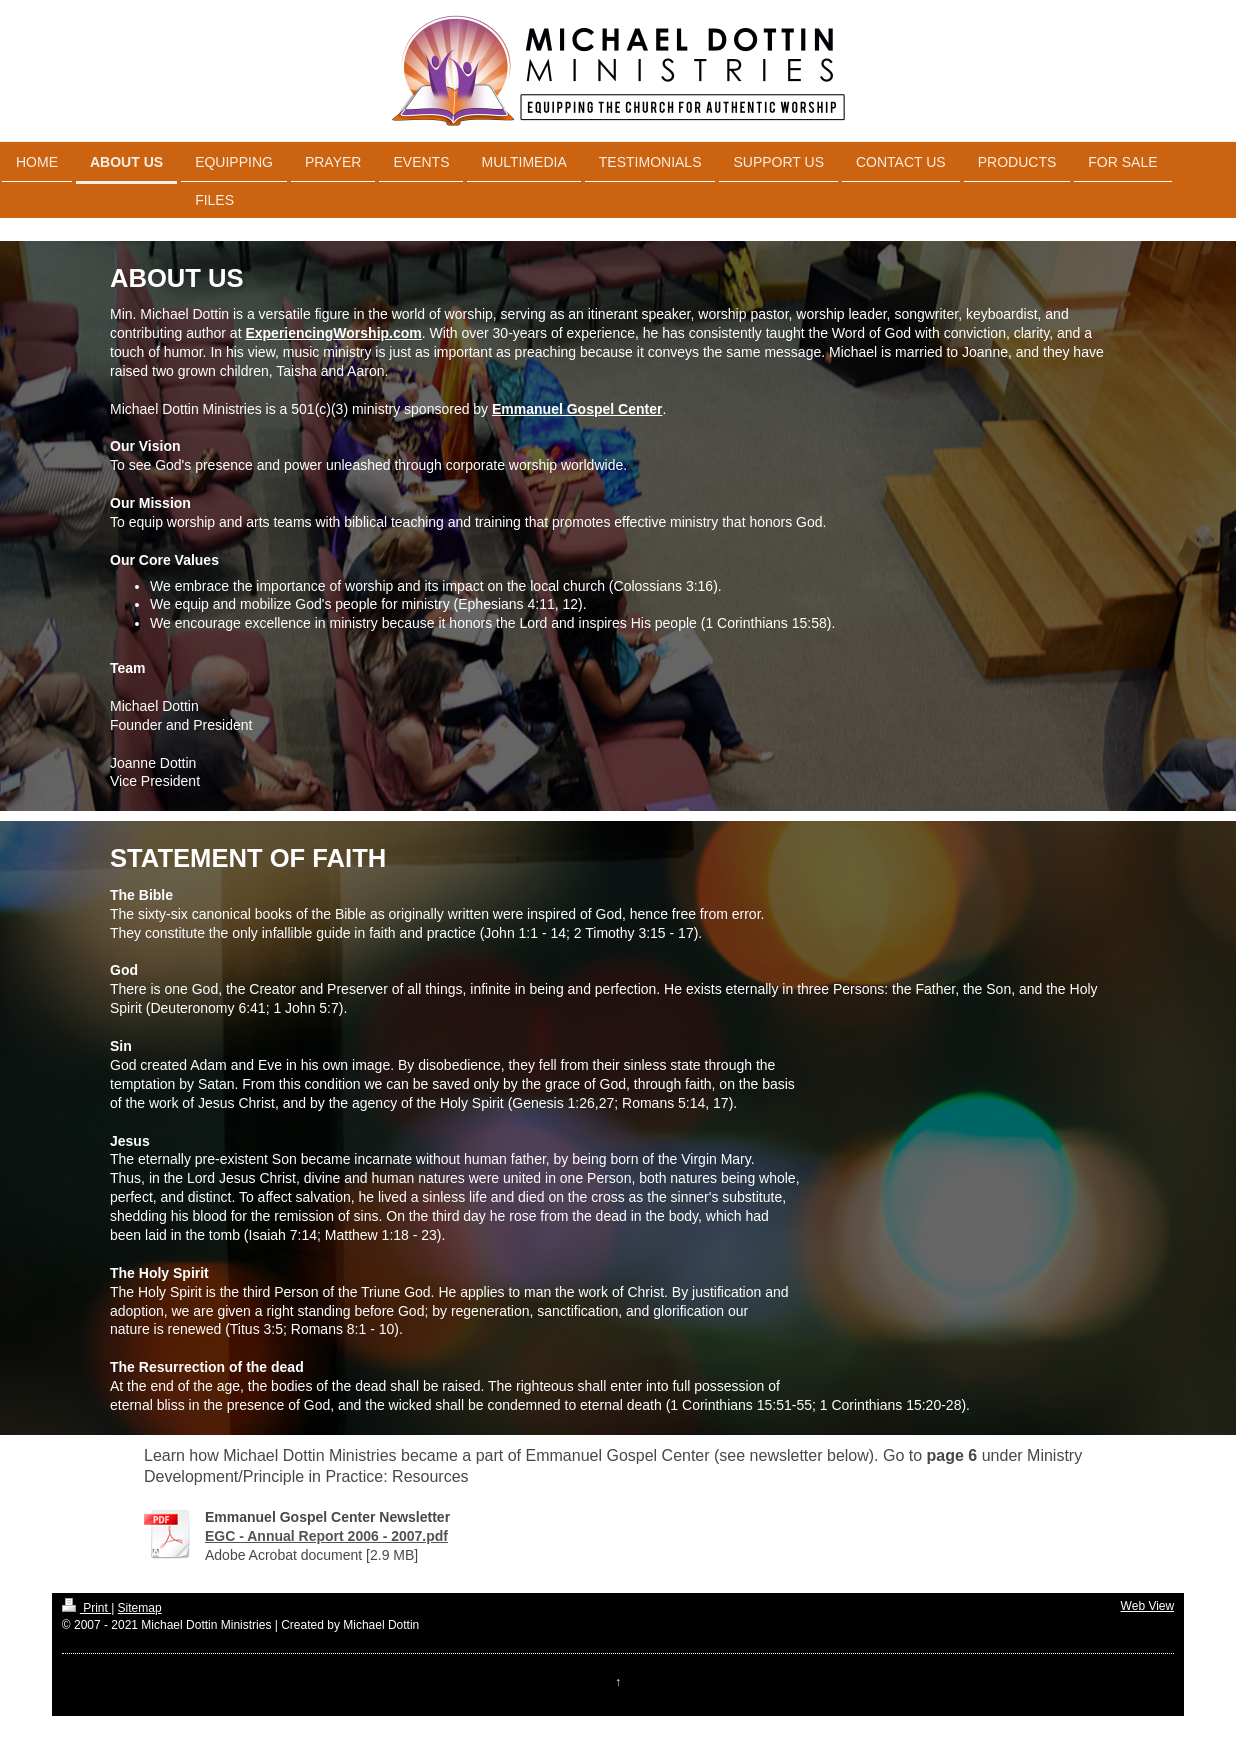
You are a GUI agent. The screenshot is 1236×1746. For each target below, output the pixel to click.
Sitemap (140, 1608)
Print (86, 1608)
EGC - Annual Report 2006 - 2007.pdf (326, 1536)
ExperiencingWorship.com (333, 333)
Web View (1148, 1606)
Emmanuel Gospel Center (577, 409)
